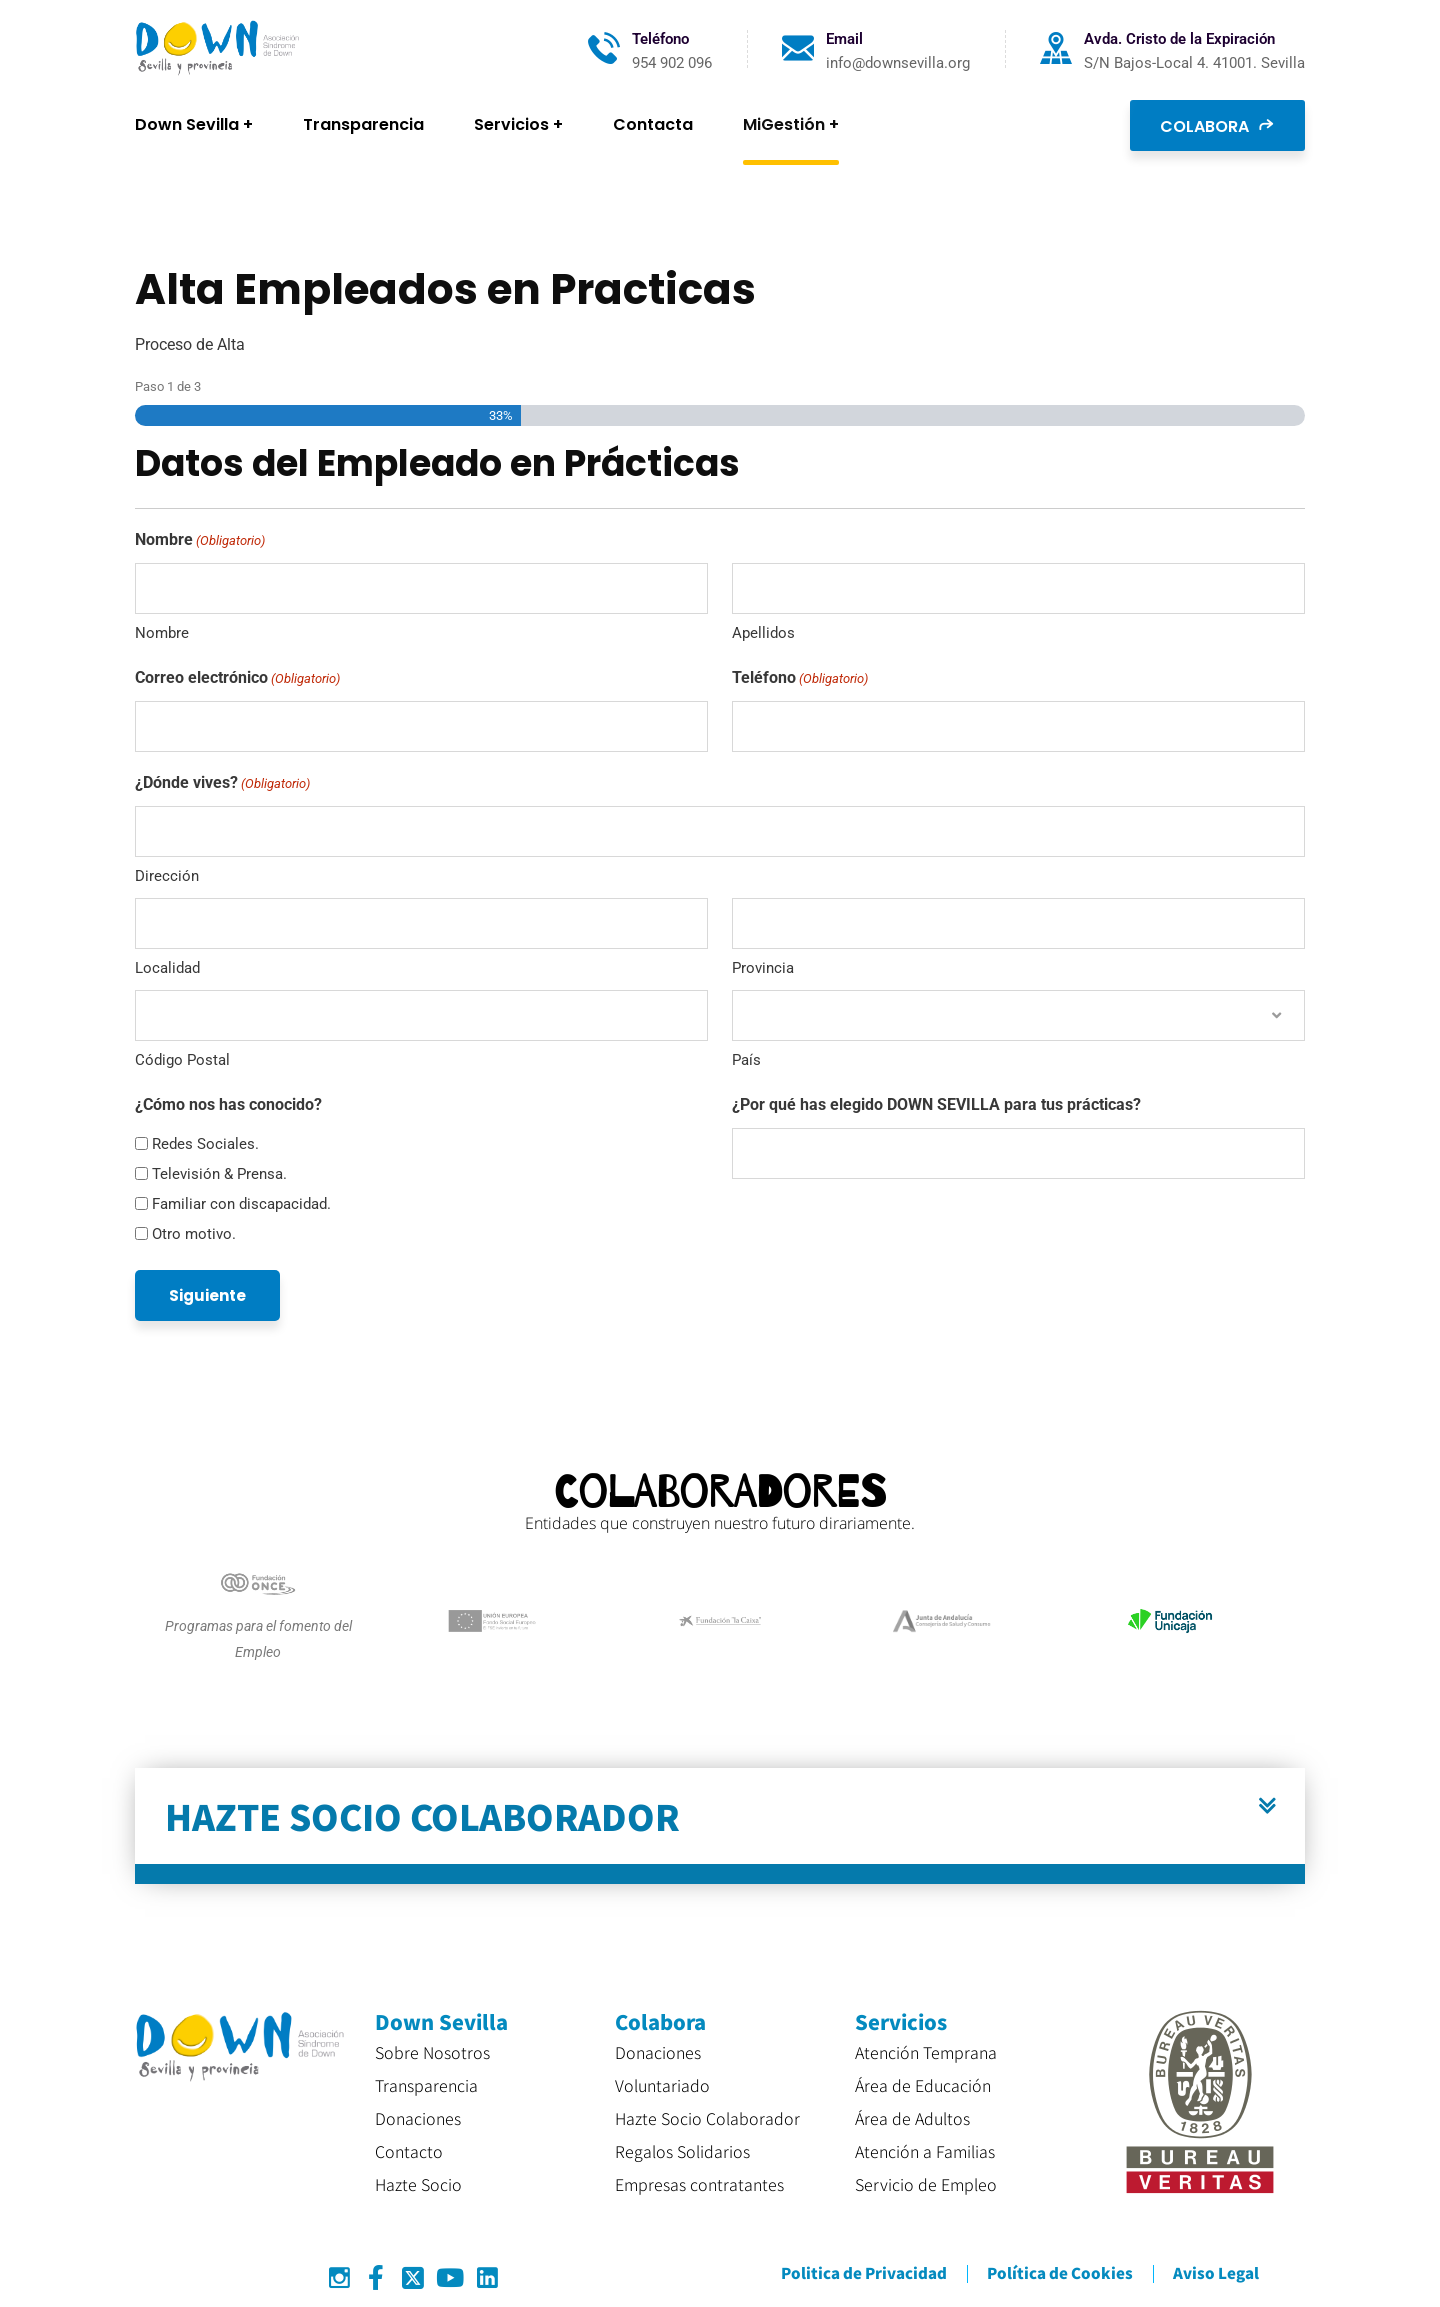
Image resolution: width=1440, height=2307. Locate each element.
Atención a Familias (925, 2151)
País (746, 1060)
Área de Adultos (912, 2118)
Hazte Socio (418, 2184)
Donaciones (418, 2118)
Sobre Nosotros (432, 2052)
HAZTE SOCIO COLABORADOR (422, 1815)
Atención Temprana (926, 2052)
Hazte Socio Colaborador (707, 2118)
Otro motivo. (194, 1234)
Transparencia (426, 2085)
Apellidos (763, 633)
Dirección (167, 876)
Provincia (763, 968)
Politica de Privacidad (864, 2272)
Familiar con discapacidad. (241, 1204)
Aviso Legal (1216, 2272)
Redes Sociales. (205, 1144)
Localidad (167, 968)
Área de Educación (923, 2085)
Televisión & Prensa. (219, 1174)
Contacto (409, 2151)
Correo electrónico (237, 679)
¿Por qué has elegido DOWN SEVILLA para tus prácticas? (936, 1104)
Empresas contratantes (699, 2184)
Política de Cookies (1060, 2272)
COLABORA (1217, 124)
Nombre (162, 633)
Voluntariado (662, 2085)
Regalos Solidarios (682, 2151)
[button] (720, 1826)
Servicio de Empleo (926, 2184)
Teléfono (800, 679)
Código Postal (182, 1060)
